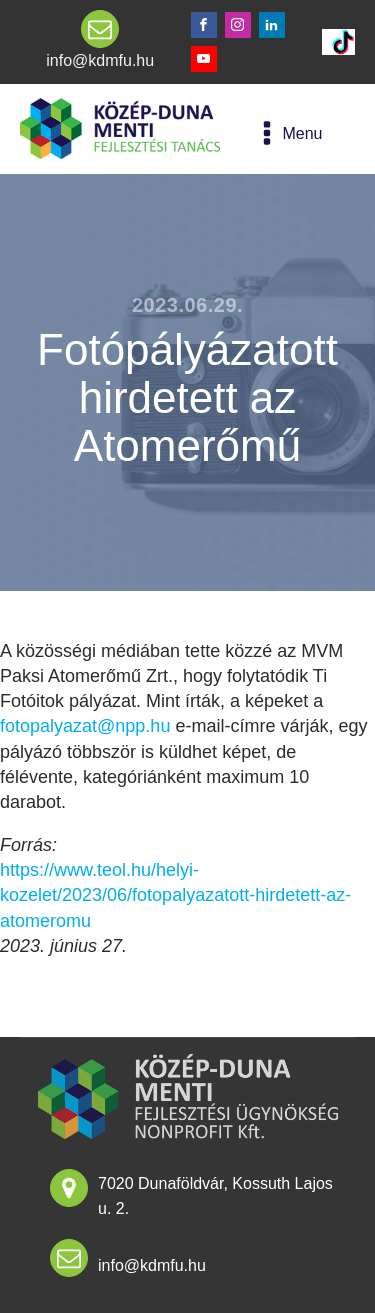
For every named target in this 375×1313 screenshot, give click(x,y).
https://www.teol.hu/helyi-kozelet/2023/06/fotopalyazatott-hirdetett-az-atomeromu (175, 895)
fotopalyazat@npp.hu (85, 726)
